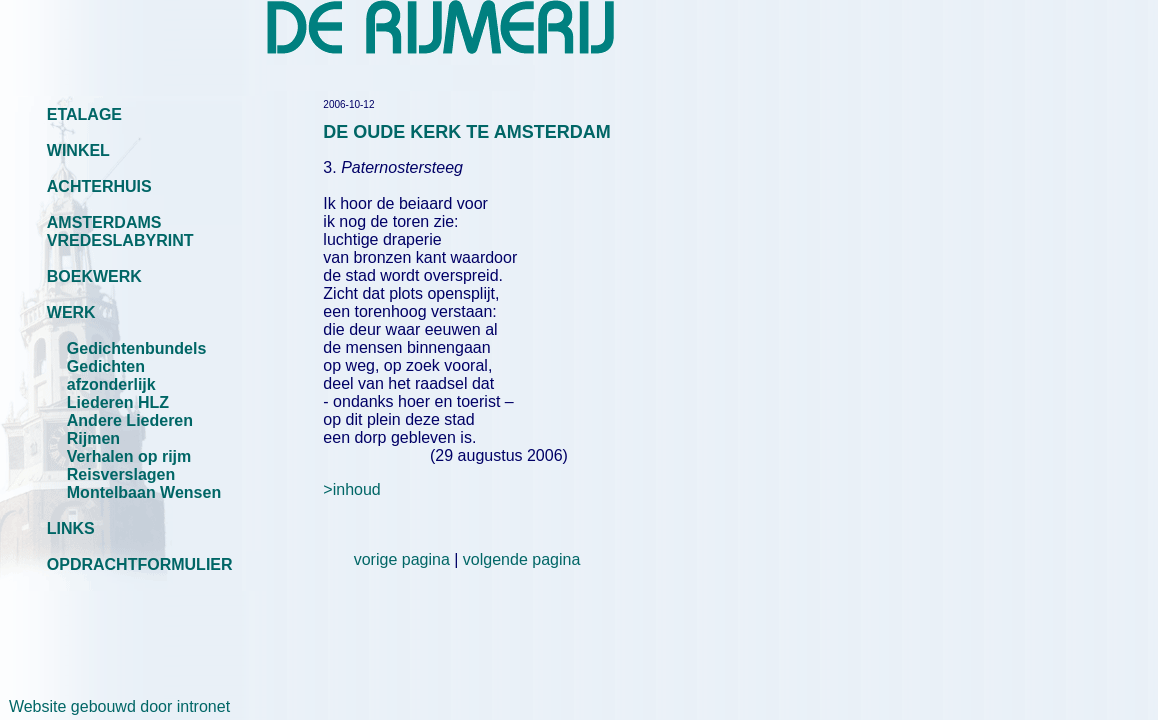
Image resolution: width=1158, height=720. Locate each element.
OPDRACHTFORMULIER (140, 564)
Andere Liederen (130, 420)
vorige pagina (402, 559)
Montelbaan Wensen (144, 492)
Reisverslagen (121, 474)
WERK (71, 312)
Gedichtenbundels (137, 348)
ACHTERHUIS (99, 186)
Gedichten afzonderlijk (111, 375)
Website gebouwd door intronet (115, 706)
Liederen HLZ (118, 402)
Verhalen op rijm (129, 456)
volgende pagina (521, 559)
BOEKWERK (94, 276)
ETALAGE (84, 114)
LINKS (71, 528)
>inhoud (351, 489)
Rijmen (93, 438)
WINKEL (78, 150)
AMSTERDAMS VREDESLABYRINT (120, 231)
